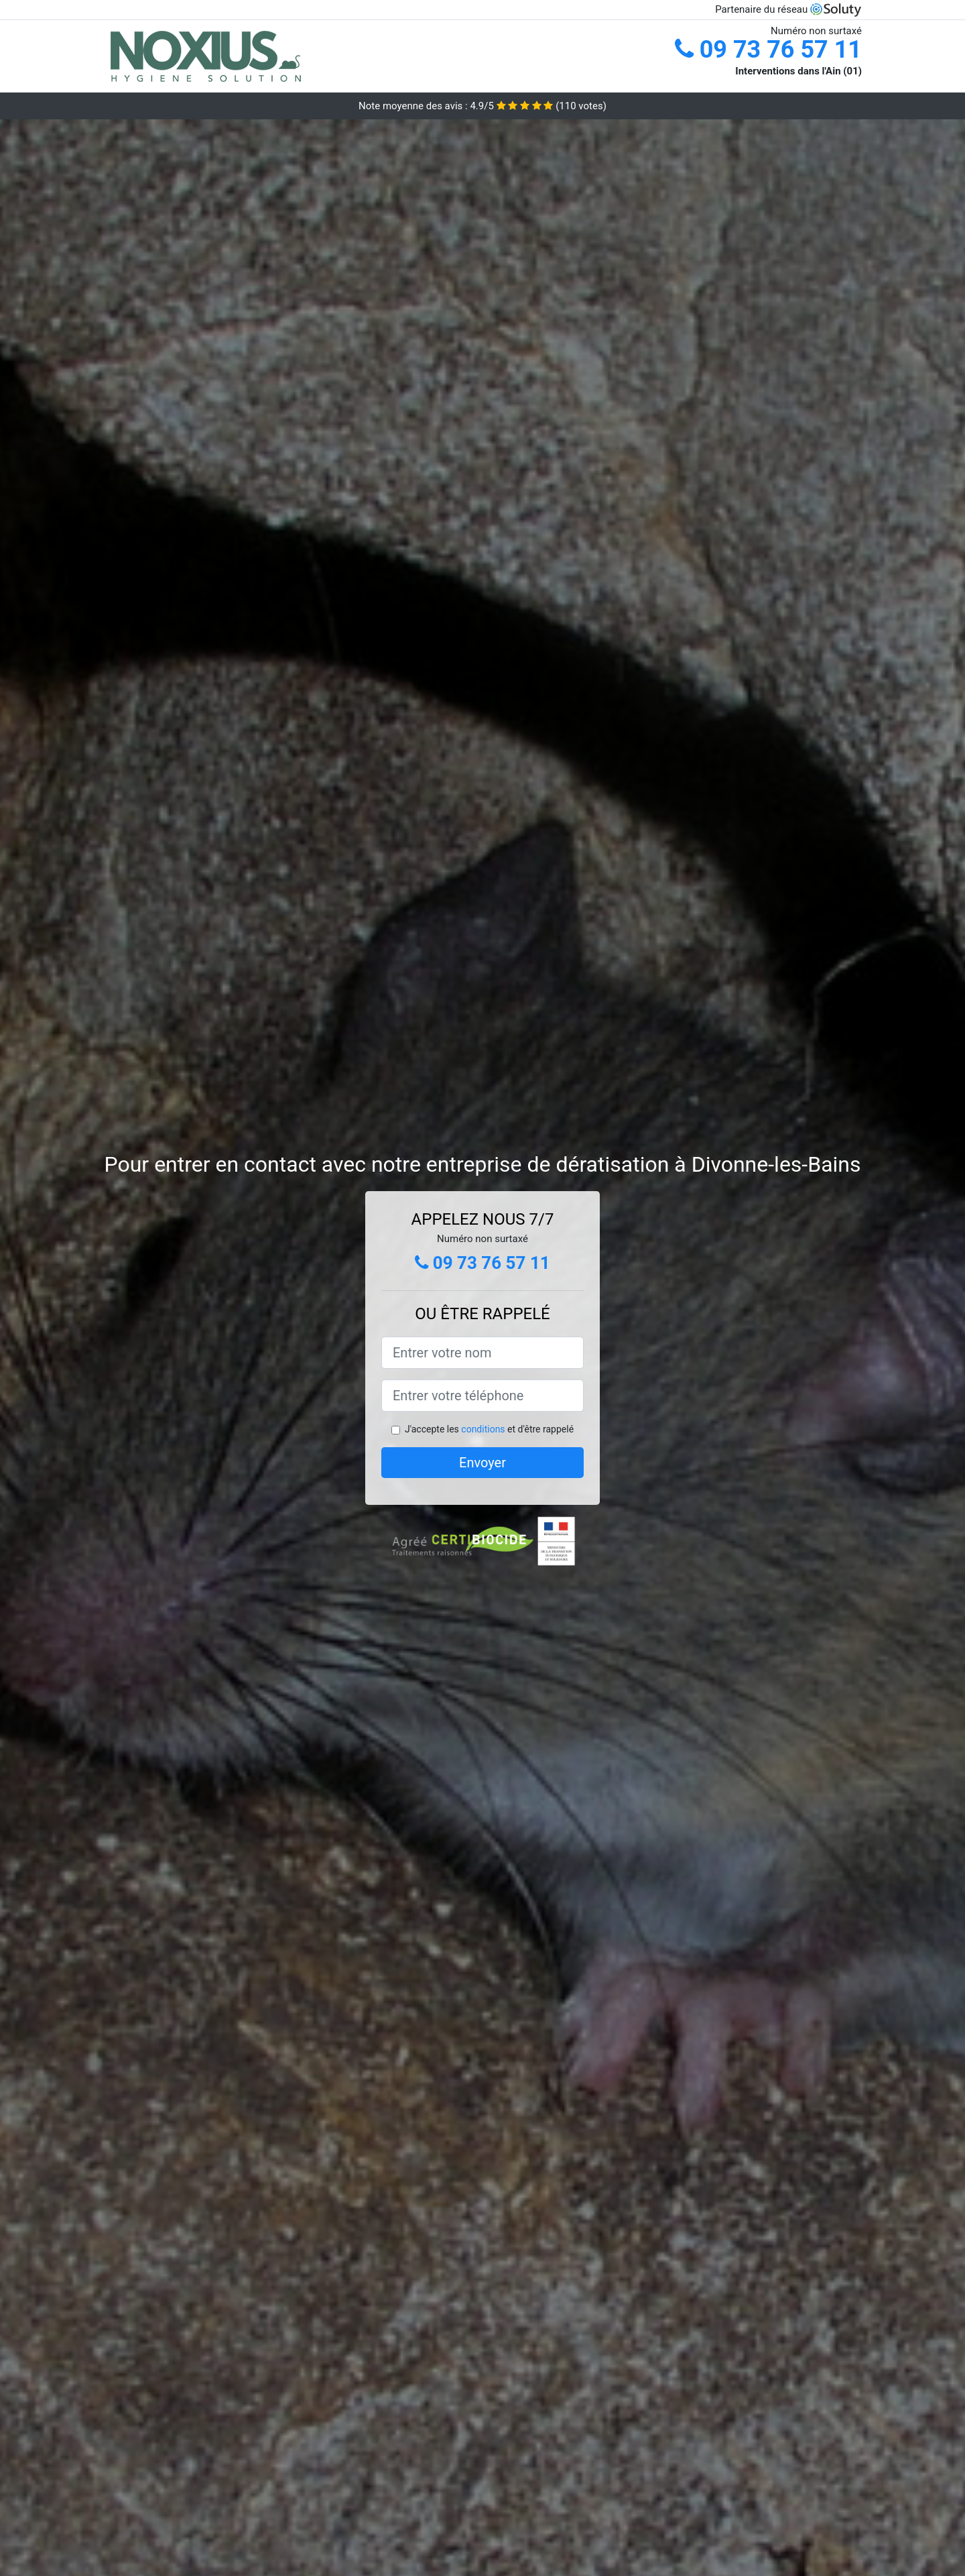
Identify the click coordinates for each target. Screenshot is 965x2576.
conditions (483, 1429)
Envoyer (482, 1463)
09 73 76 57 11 (768, 50)
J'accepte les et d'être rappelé (489, 1429)
